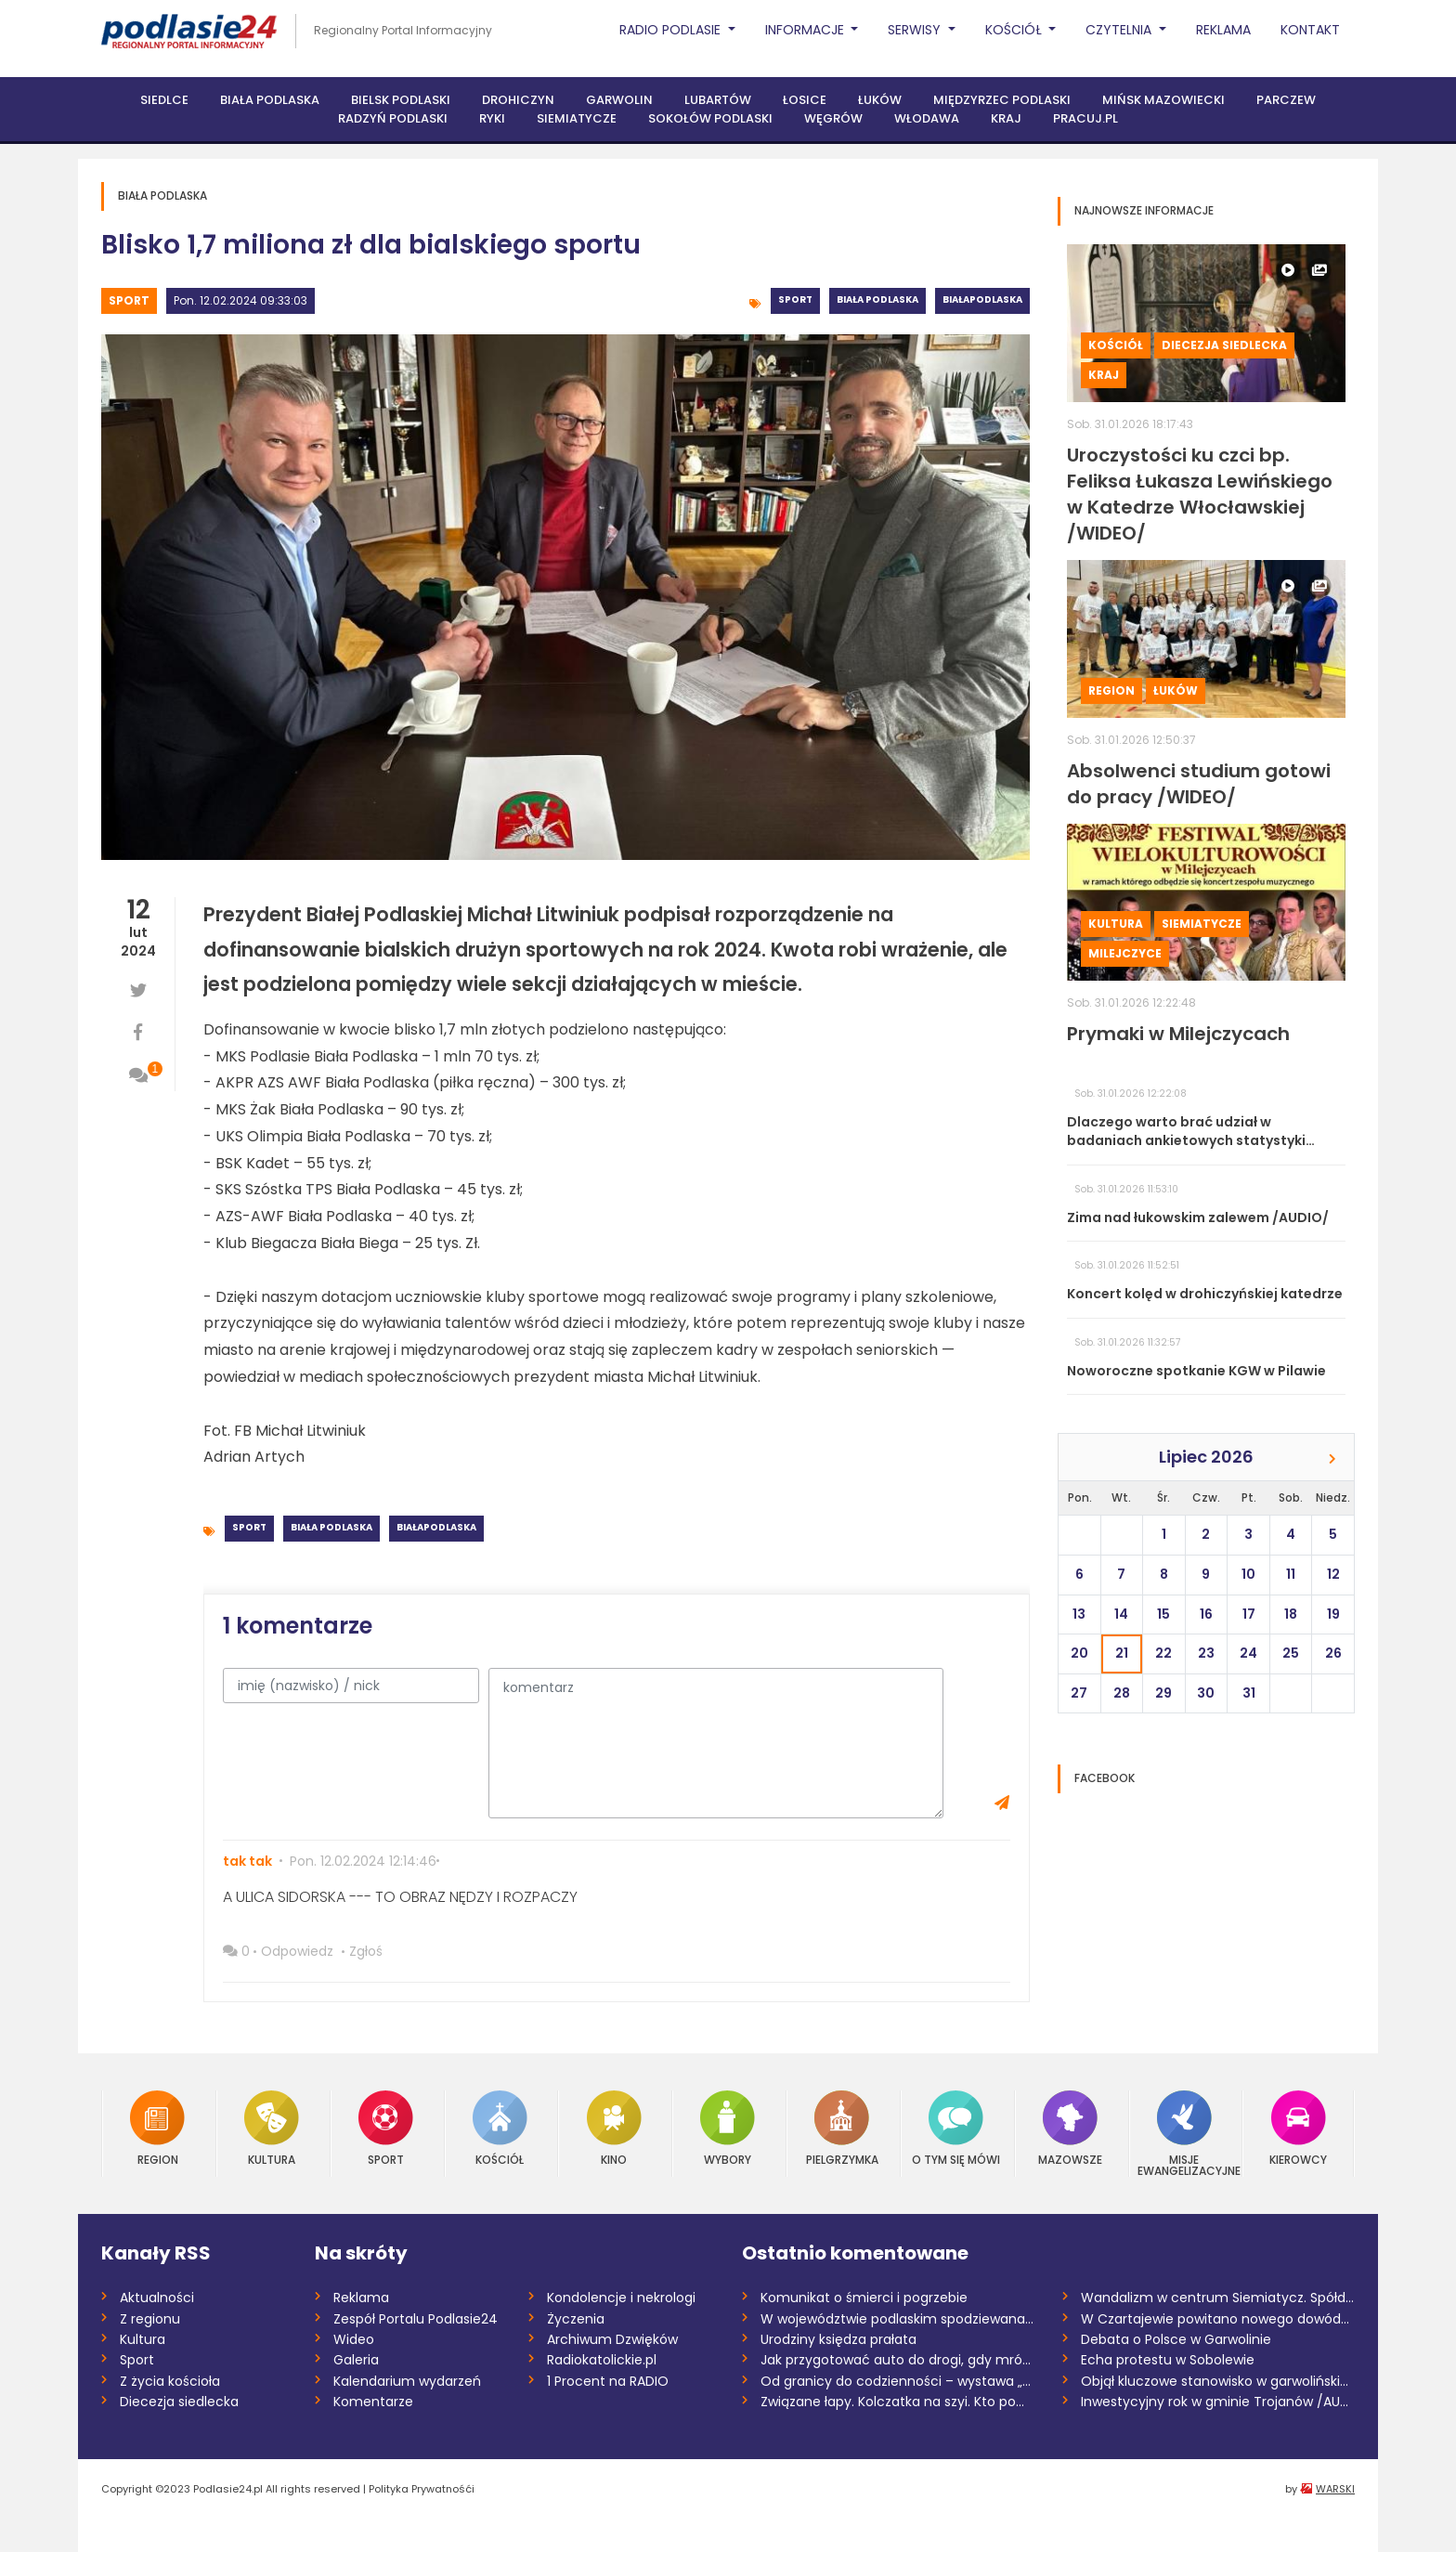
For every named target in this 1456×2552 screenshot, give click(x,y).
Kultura (1115, 923)
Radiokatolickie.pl (601, 2359)
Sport (129, 300)
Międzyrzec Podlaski (1002, 100)
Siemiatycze (577, 118)
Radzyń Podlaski (393, 118)
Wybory (727, 2128)
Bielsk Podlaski (400, 100)
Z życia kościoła (170, 2381)
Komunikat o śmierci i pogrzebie (864, 2297)
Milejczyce (1125, 953)
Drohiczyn (518, 100)
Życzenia (575, 2319)
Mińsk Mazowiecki (1163, 100)
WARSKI (1335, 2488)
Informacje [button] (806, 29)
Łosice (804, 100)
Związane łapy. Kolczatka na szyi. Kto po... (892, 2401)
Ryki (492, 118)
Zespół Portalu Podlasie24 (415, 2319)
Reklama (1223, 29)
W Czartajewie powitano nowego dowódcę (1218, 2319)
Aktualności (157, 2297)
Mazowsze (1070, 2128)
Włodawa (926, 118)
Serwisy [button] (916, 29)
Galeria (356, 2359)
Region (1111, 690)
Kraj (1006, 118)
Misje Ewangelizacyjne (1185, 2133)
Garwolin (619, 100)
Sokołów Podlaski (710, 118)
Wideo (353, 2339)
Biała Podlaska (269, 100)
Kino (614, 2128)
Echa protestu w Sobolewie (1167, 2359)
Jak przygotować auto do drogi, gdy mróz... (897, 2359)
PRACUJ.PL (1085, 118)
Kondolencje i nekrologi (621, 2297)
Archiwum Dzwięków (612, 2339)
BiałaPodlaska (982, 299)
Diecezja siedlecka (1224, 345)
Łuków (880, 100)
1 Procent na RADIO (608, 2381)
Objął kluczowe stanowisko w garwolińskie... (1218, 2381)
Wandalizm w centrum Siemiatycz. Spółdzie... (1218, 2297)
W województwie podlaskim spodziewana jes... (897, 2319)
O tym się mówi (956, 2128)
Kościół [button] (1015, 29)
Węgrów (833, 118)
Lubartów (717, 100)
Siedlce (164, 100)
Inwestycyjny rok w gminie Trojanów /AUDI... (1218, 2401)
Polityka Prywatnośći (421, 2488)
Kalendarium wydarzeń (407, 2381)
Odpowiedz (297, 1951)
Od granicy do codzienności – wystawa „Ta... (897, 2381)
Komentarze (373, 2401)
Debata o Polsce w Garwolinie (1176, 2339)
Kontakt (1310, 29)
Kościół (1115, 345)
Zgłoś (366, 1951)
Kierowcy (1298, 2128)
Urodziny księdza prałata (838, 2339)
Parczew (1286, 100)
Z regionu (150, 2319)
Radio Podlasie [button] (671, 29)
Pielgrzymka (842, 2128)
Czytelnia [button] (1120, 29)
